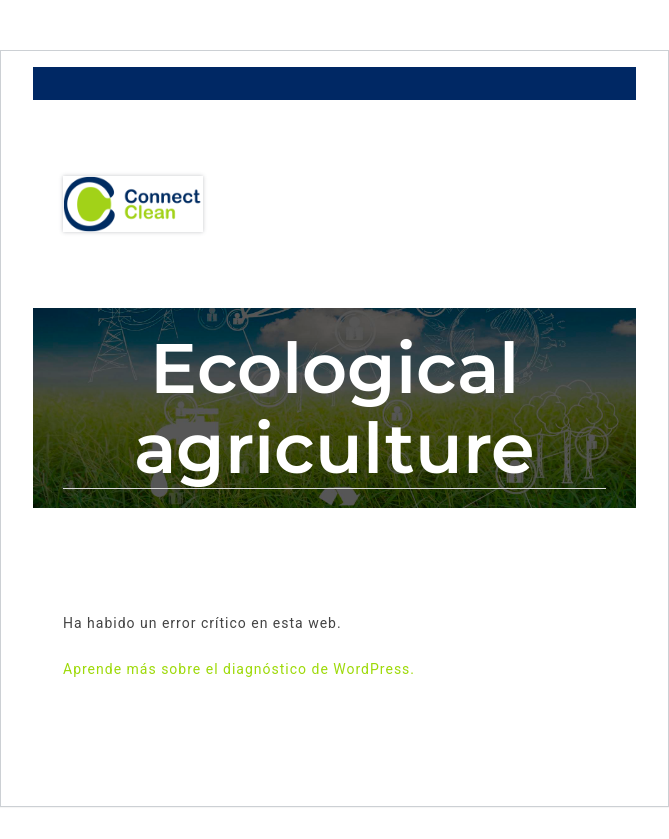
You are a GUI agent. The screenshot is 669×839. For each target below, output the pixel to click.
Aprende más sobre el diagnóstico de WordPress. (239, 669)
